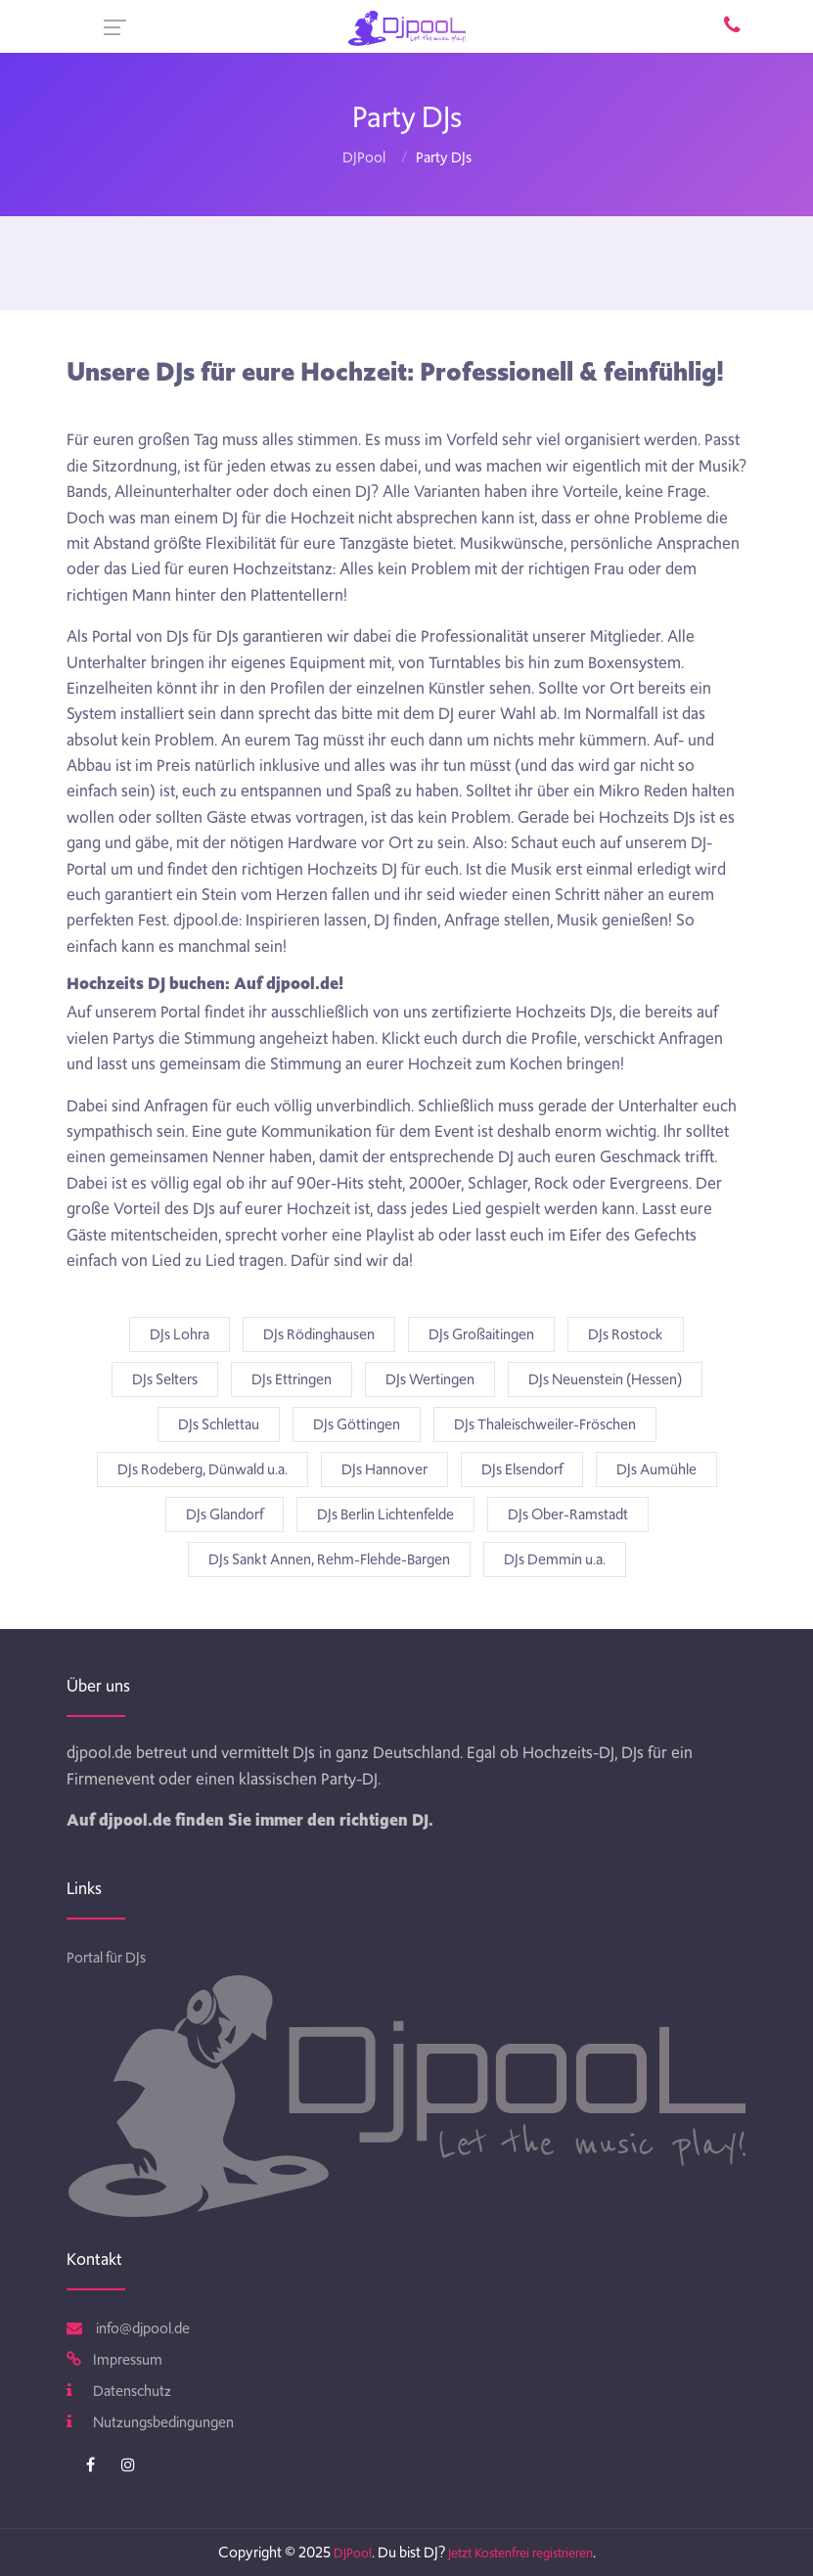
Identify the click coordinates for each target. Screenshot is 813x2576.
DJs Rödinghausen (319, 1334)
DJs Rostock (625, 1334)
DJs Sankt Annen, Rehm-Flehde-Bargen (329, 1559)
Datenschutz (119, 2391)
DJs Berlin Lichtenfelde (385, 1514)
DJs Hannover (384, 1469)
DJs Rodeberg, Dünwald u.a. (202, 1469)
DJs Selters (165, 1379)
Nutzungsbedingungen (150, 2422)
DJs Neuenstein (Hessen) (605, 1379)
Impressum (114, 2360)
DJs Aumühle (656, 1469)
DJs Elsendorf (522, 1469)
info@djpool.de (128, 2328)
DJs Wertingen (429, 1379)
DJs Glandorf (224, 1514)
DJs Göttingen (356, 1424)
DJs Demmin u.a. (555, 1559)
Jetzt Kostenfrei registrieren (520, 2553)
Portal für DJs (106, 1957)
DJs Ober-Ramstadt (568, 1514)
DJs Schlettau (218, 1424)
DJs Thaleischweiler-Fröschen (545, 1424)
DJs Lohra (179, 1334)
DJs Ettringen (291, 1379)
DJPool (363, 157)
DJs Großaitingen (481, 1334)
